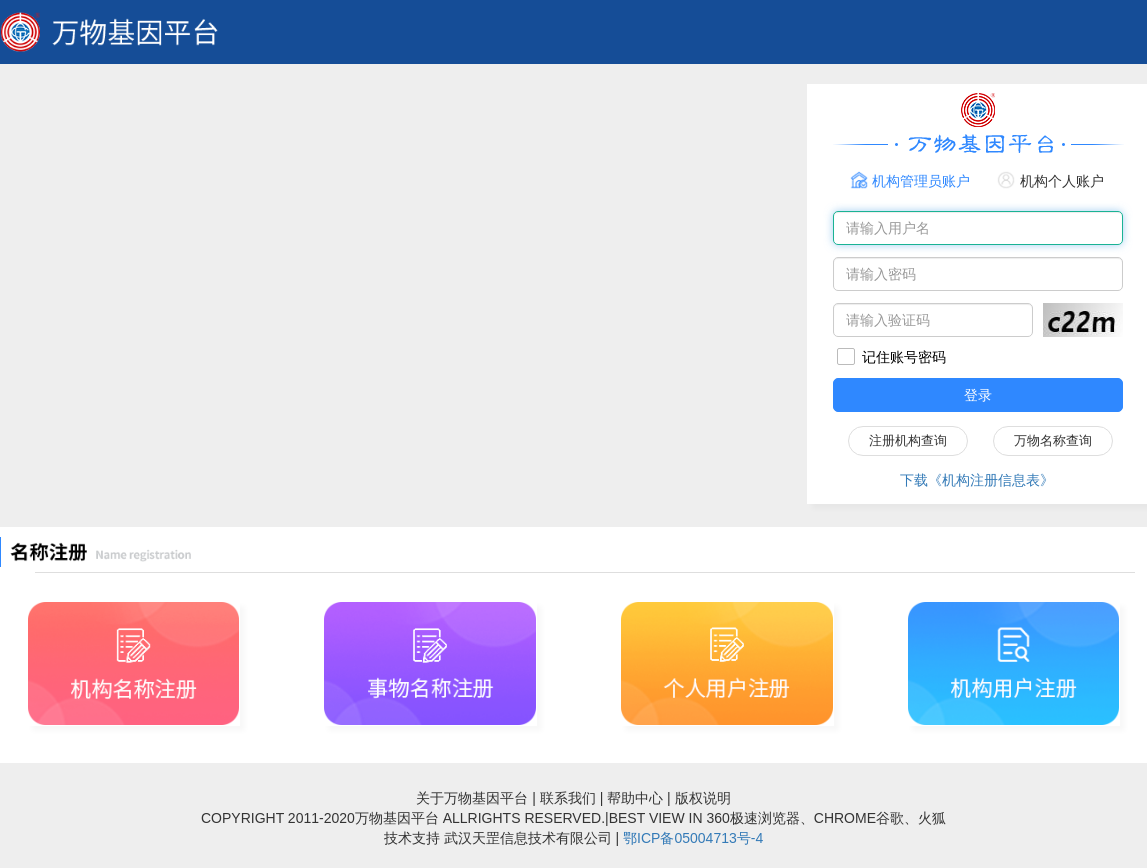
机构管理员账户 (921, 181)
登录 (978, 395)
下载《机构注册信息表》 (977, 480)
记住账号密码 (904, 357)
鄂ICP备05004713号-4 (693, 838)
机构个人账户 (1062, 181)
